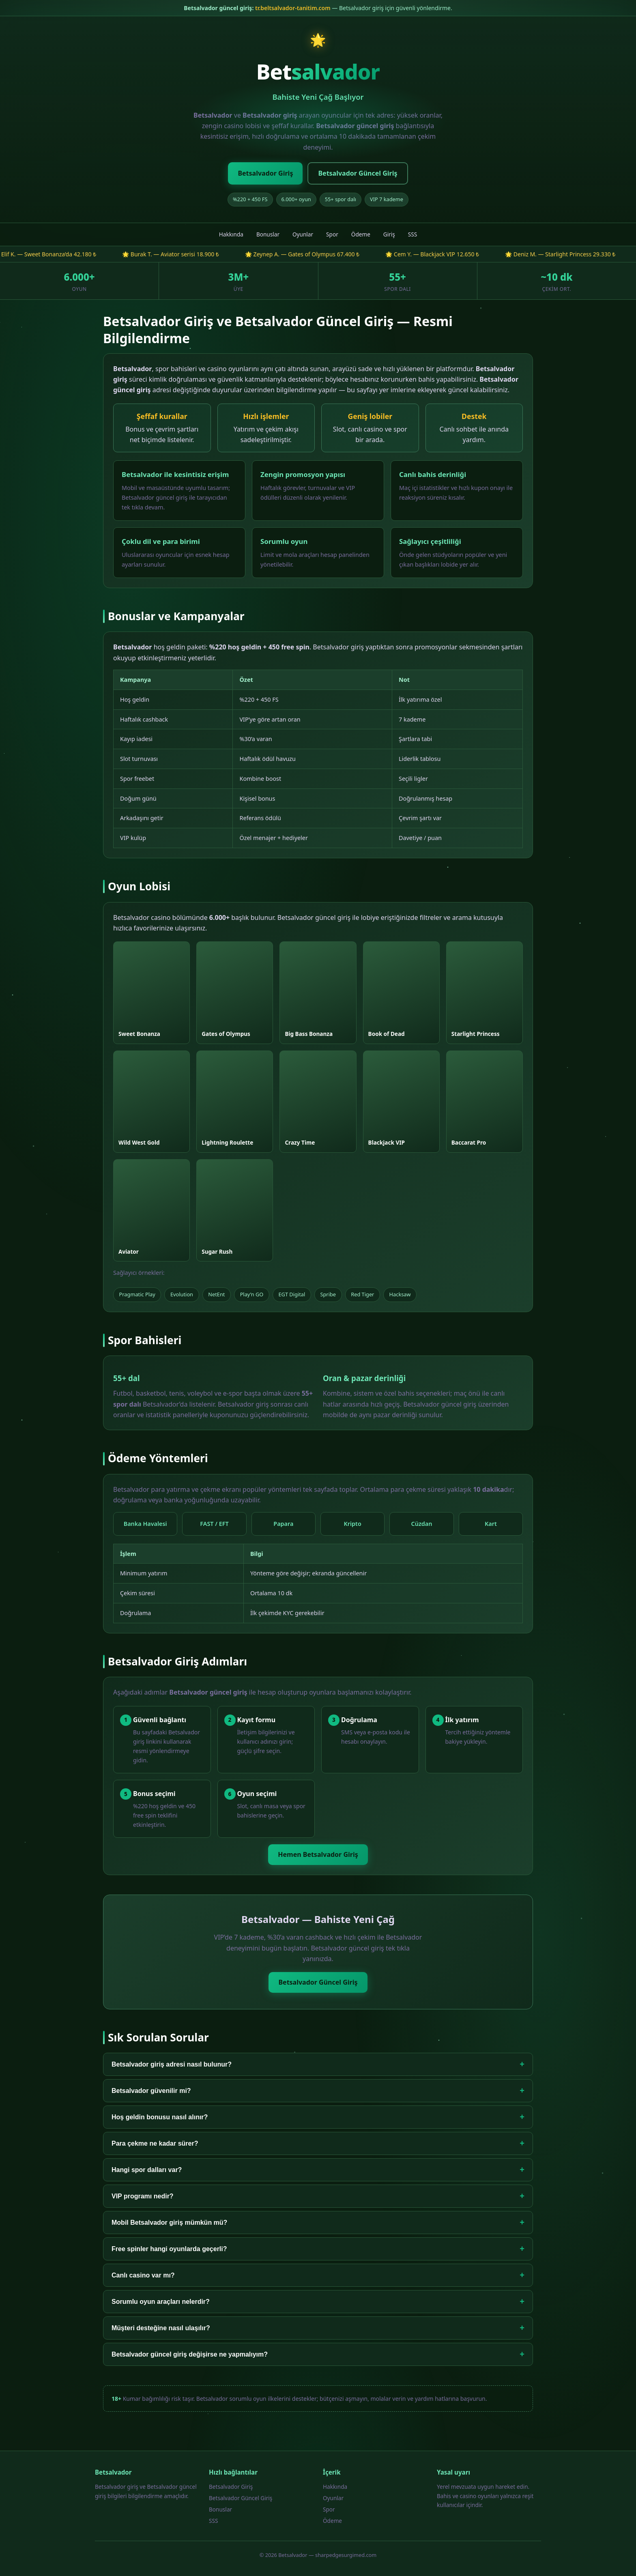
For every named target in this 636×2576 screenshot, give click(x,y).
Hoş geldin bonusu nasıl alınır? (318, 2117)
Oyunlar (302, 234)
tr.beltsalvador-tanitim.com (293, 8)
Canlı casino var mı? (318, 2275)
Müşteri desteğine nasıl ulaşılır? (318, 2328)
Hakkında (231, 234)
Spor (332, 234)
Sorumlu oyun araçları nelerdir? (318, 2301)
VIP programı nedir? (318, 2196)
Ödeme (360, 234)
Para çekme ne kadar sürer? (318, 2143)
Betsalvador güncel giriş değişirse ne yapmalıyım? (318, 2354)
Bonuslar (267, 234)
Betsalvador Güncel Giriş (357, 173)
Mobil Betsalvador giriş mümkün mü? (318, 2222)
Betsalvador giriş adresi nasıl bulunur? (318, 2064)
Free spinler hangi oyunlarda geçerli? (318, 2249)
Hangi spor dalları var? (318, 2169)
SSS (412, 234)
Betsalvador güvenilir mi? (318, 2090)
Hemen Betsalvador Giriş (318, 1854)
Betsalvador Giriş (265, 173)
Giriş (389, 234)
